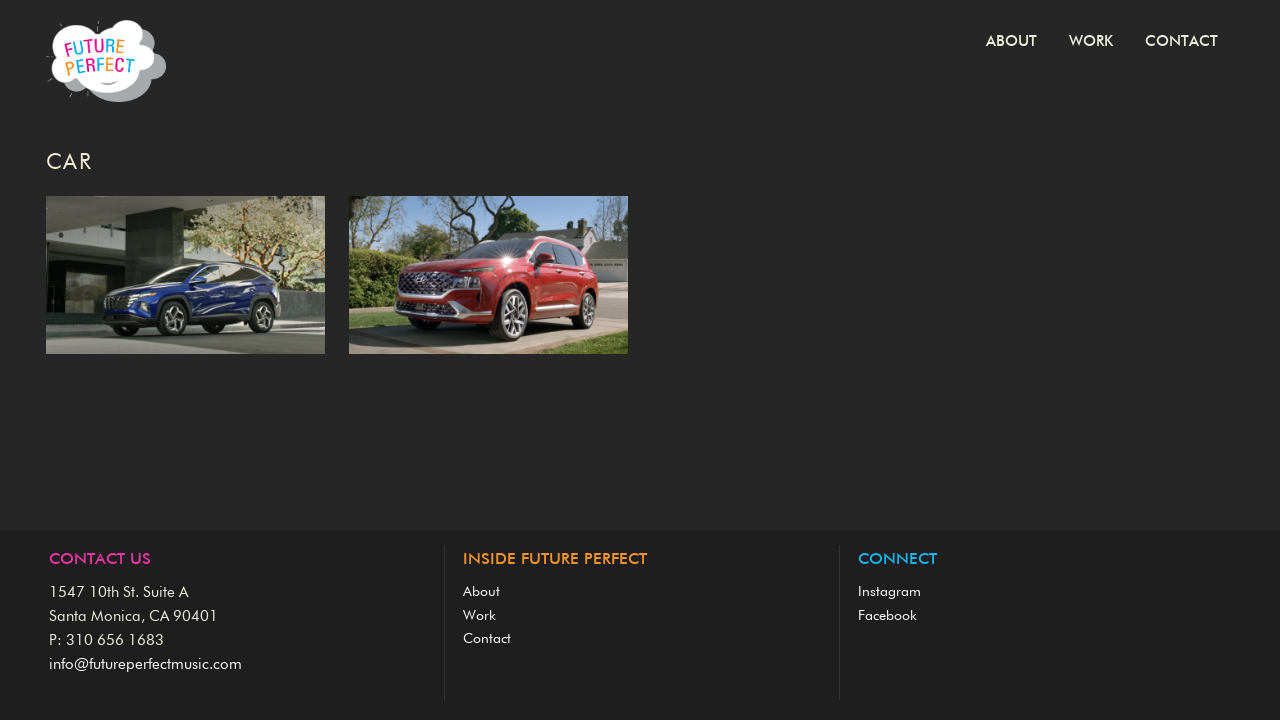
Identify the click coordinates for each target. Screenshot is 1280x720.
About (1011, 41)
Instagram (889, 592)
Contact (1181, 41)
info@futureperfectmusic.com (145, 664)
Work (1091, 41)
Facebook (887, 616)
